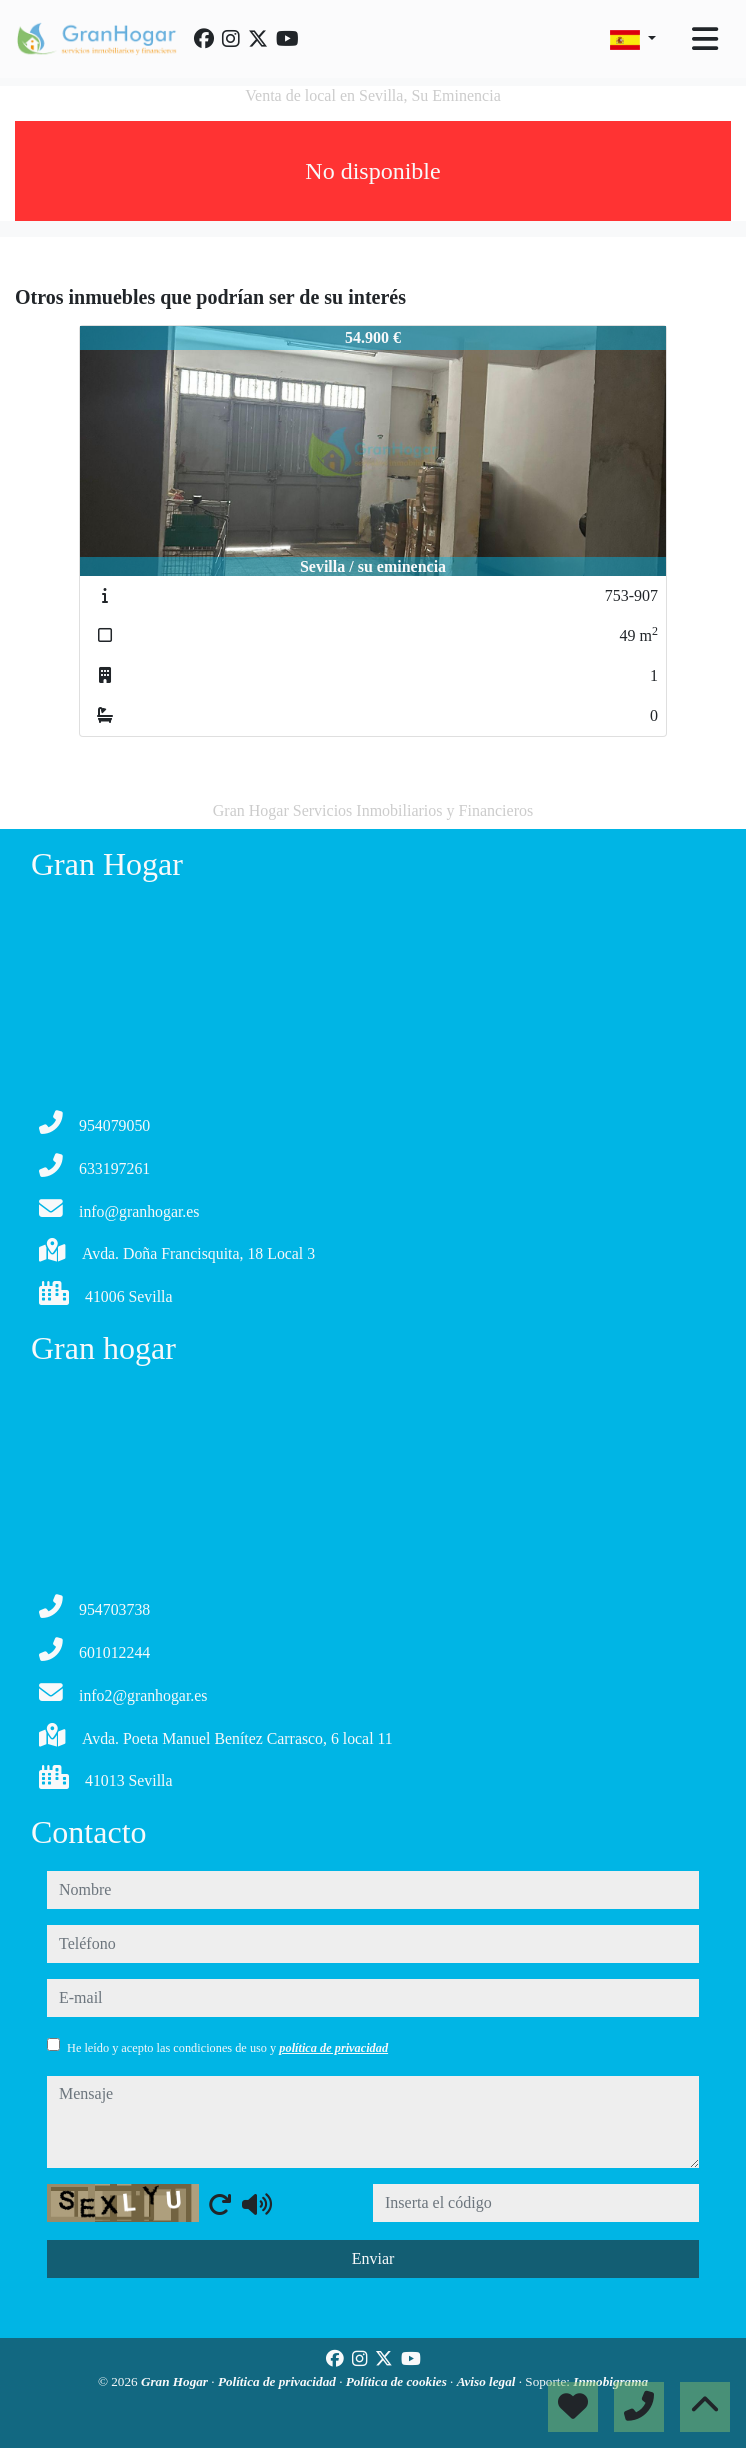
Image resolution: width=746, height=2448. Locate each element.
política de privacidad (333, 2048)
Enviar (373, 2258)
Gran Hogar (176, 2381)
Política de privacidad (278, 2381)
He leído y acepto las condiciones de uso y (227, 2048)
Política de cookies (398, 2381)
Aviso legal (488, 2381)
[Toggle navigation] (705, 39)
